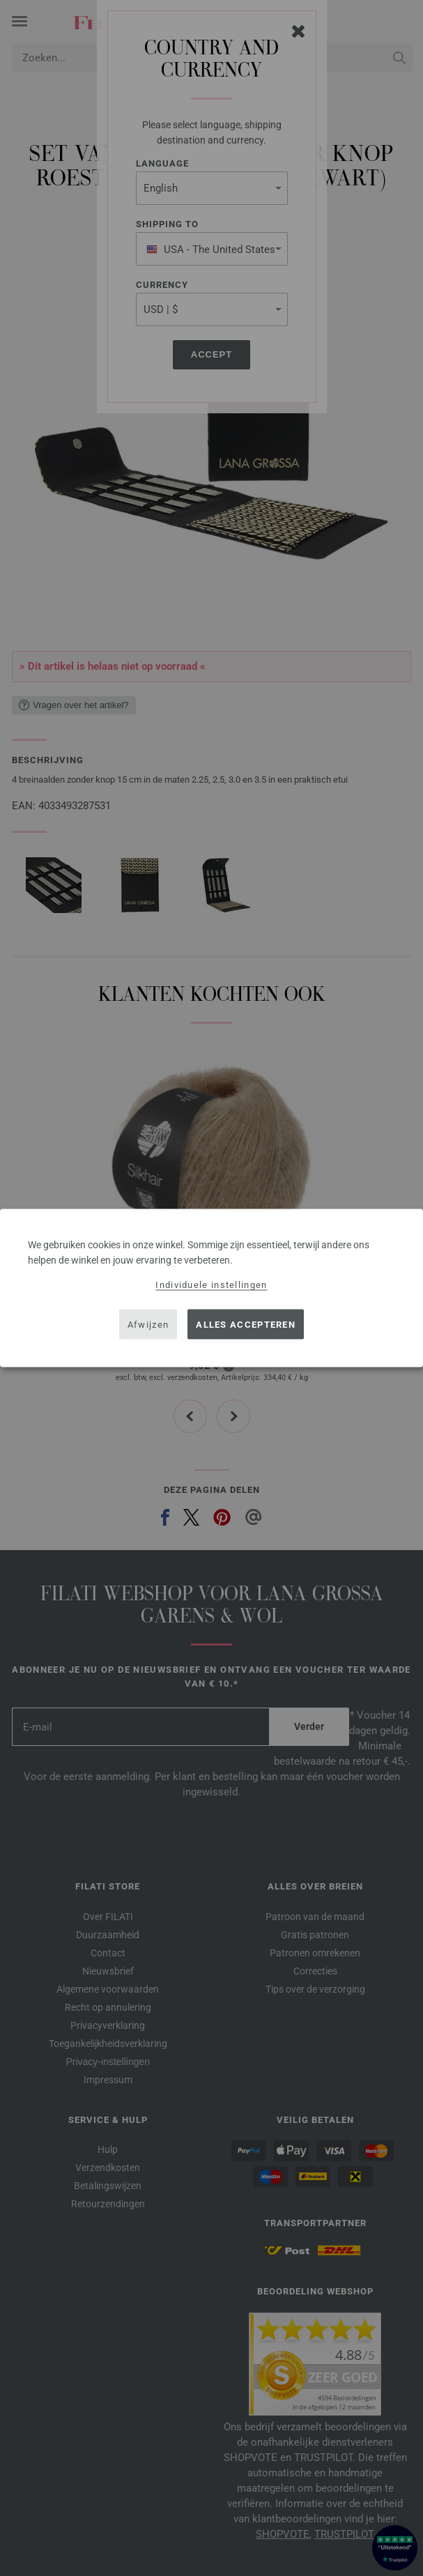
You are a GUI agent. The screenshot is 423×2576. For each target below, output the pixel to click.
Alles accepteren (245, 1324)
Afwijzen (148, 1324)
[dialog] (211, 1288)
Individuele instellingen (211, 1285)
